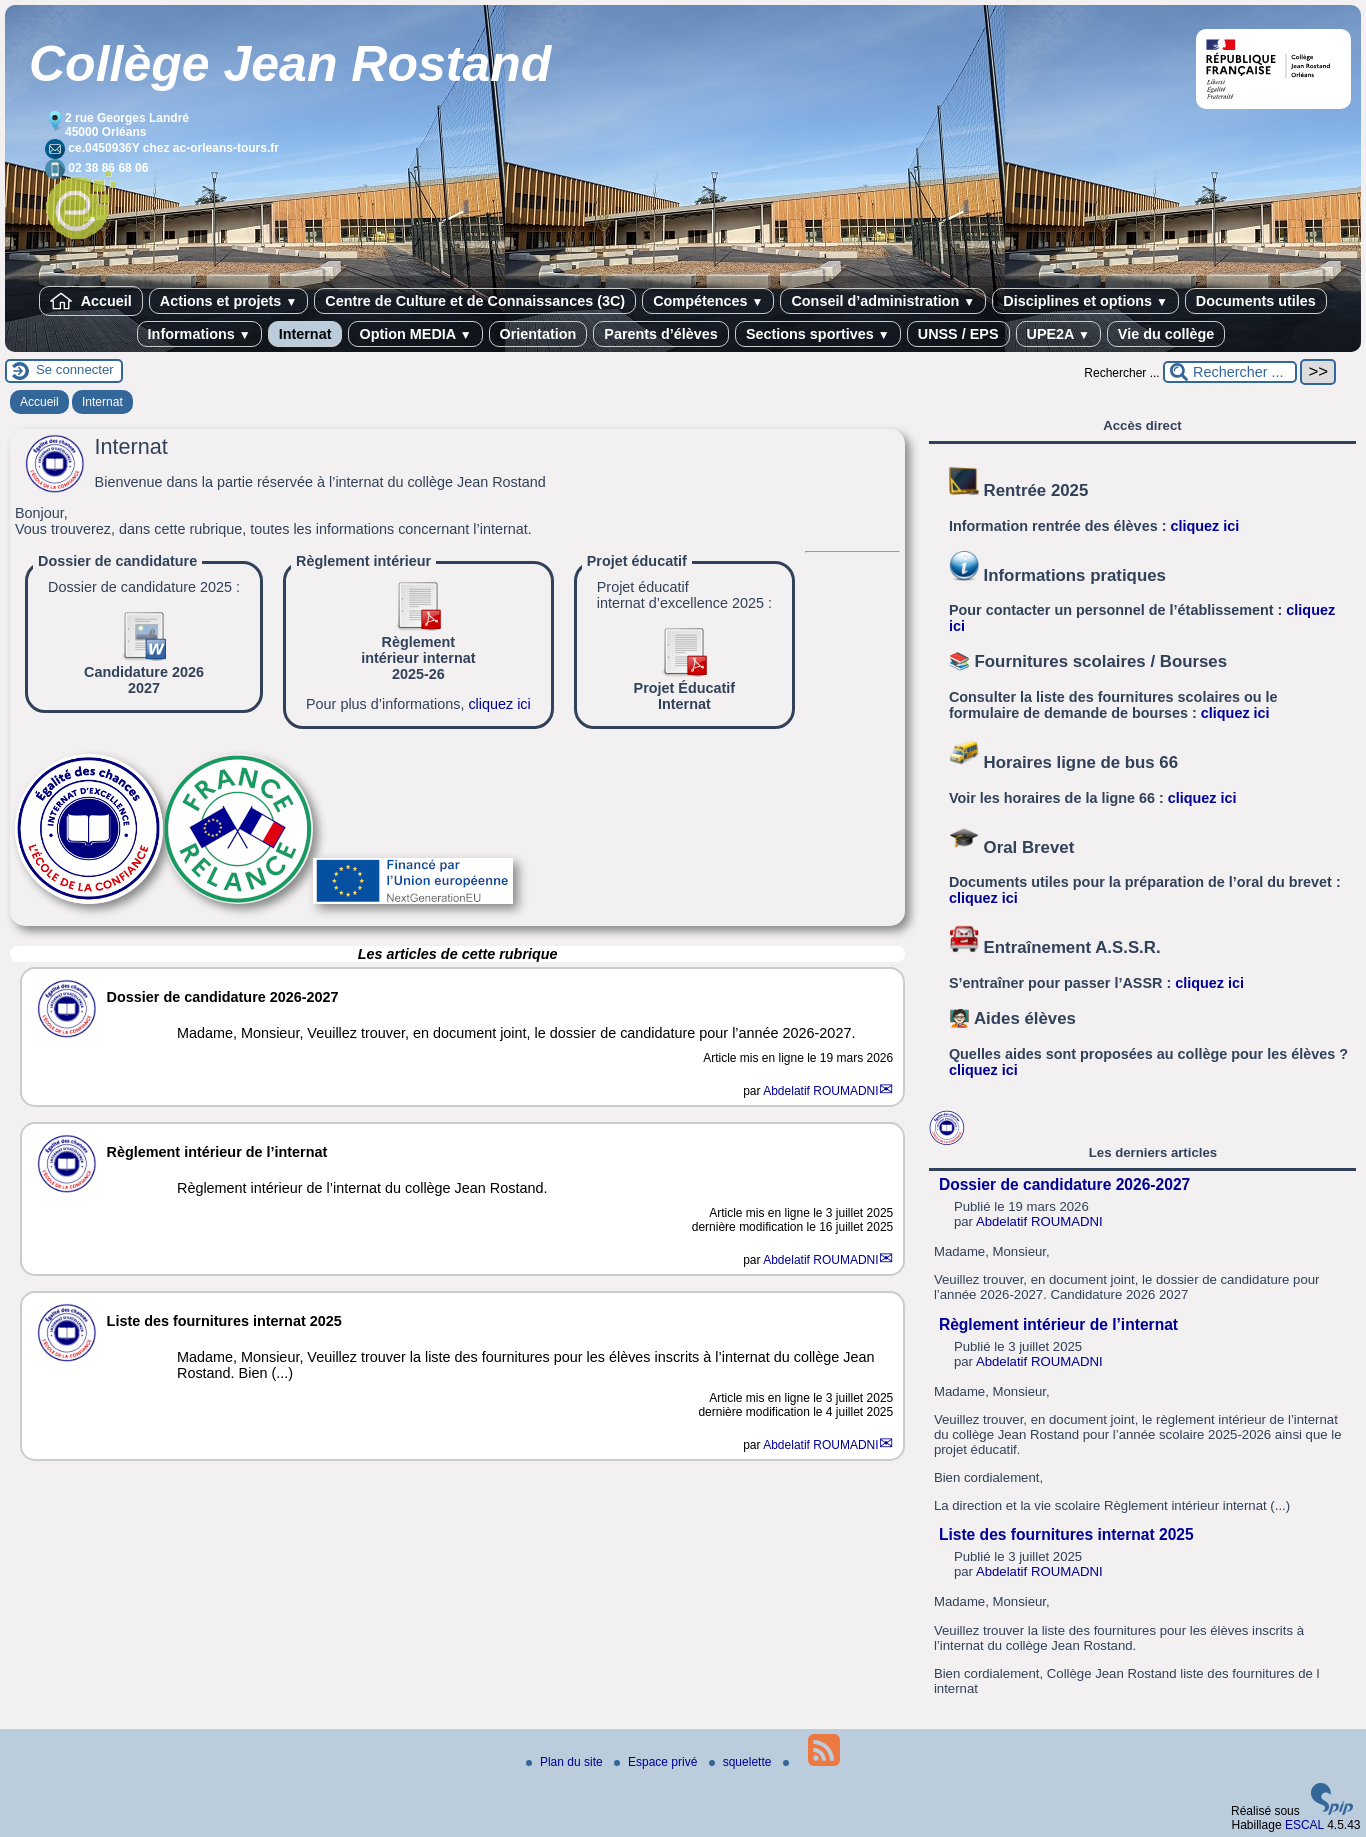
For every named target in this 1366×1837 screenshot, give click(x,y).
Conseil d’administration (883, 301)
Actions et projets (228, 301)
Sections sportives (818, 334)
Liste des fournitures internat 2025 (1066, 1534)
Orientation (538, 334)
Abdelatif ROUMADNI (820, 1091)
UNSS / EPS (958, 334)
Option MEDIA (415, 334)
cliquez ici (499, 704)
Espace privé (657, 1762)
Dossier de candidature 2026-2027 (1064, 1184)
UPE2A (1058, 334)
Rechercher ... (1121, 373)
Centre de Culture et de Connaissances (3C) (475, 301)
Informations (199, 334)
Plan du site (566, 1762)
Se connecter (75, 369)
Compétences (708, 301)
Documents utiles (1256, 301)
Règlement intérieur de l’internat (1058, 1324)
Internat (305, 334)
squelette (742, 1762)
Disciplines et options (1085, 301)
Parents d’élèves (661, 334)
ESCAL (1304, 1825)
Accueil (91, 301)
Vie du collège (1166, 334)
